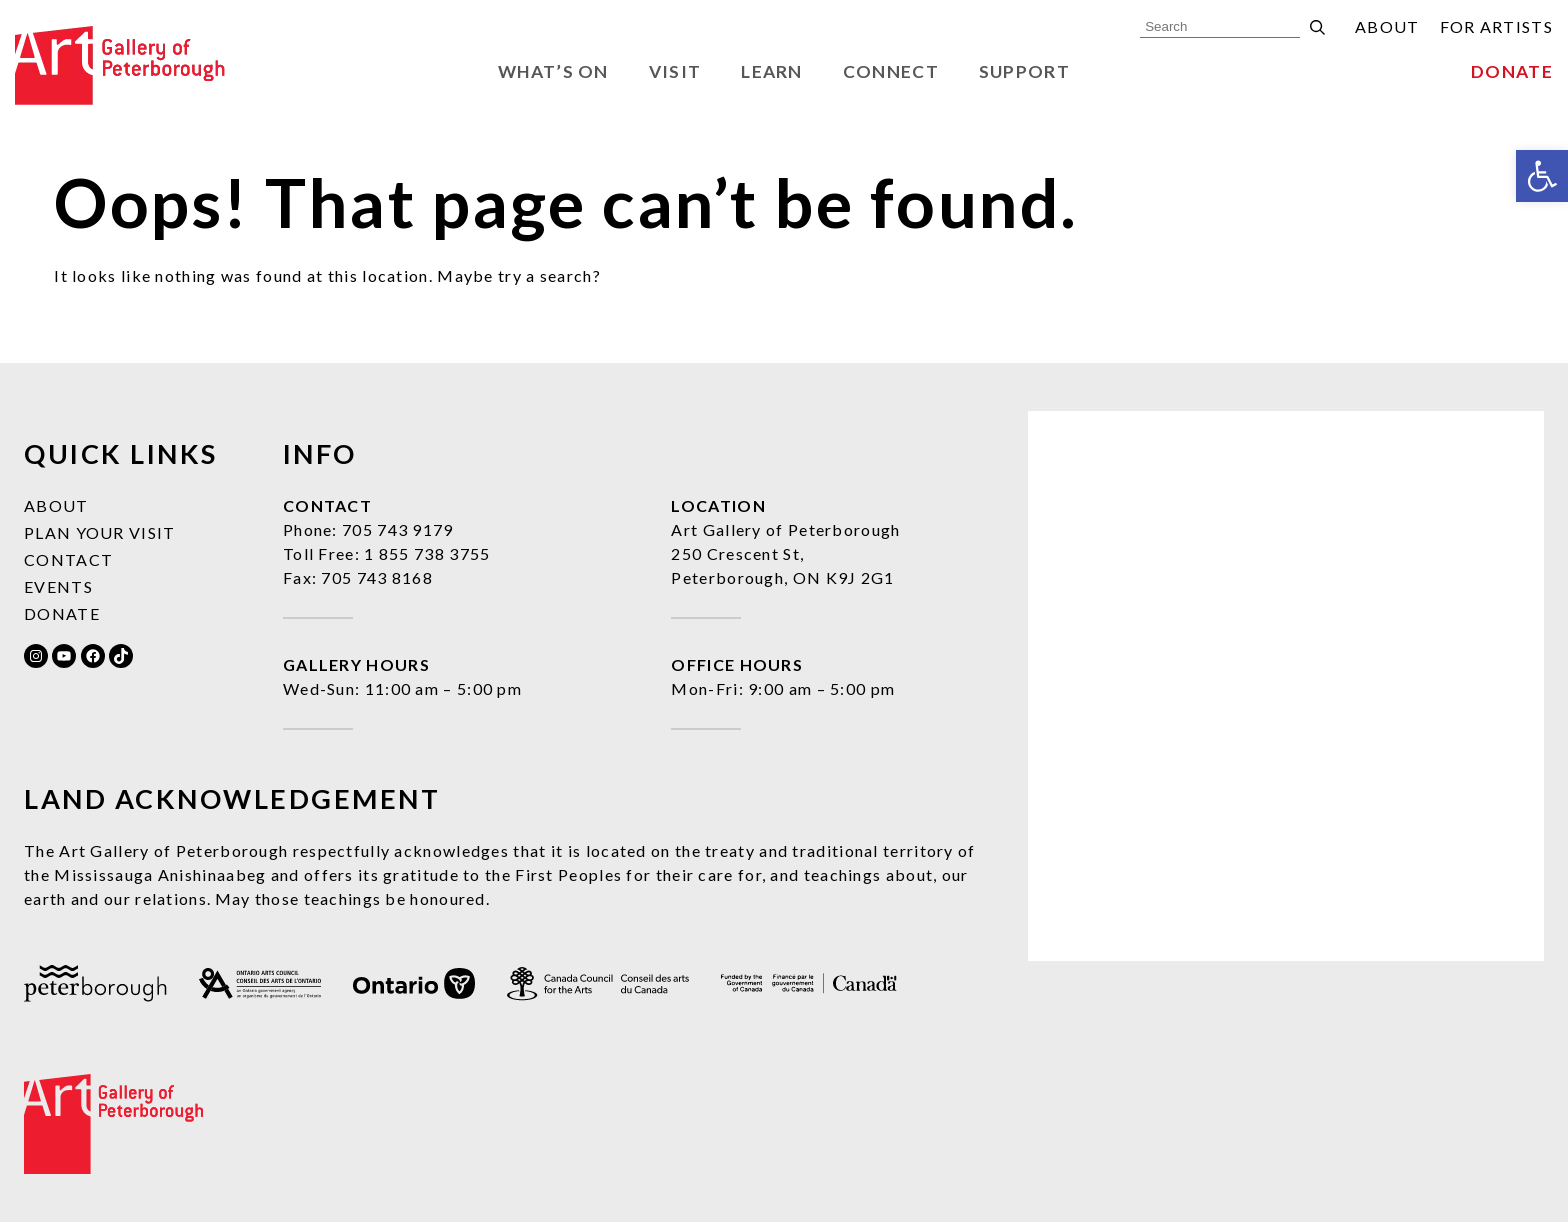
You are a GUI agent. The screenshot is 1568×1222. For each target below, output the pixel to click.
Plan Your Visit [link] (100, 532)
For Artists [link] (1496, 26)
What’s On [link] (553, 71)
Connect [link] (891, 71)
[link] (1542, 176)
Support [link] (1024, 71)
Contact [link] (68, 559)
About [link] (1387, 26)
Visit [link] (675, 71)
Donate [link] (1512, 71)
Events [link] (58, 586)
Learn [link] (772, 71)
